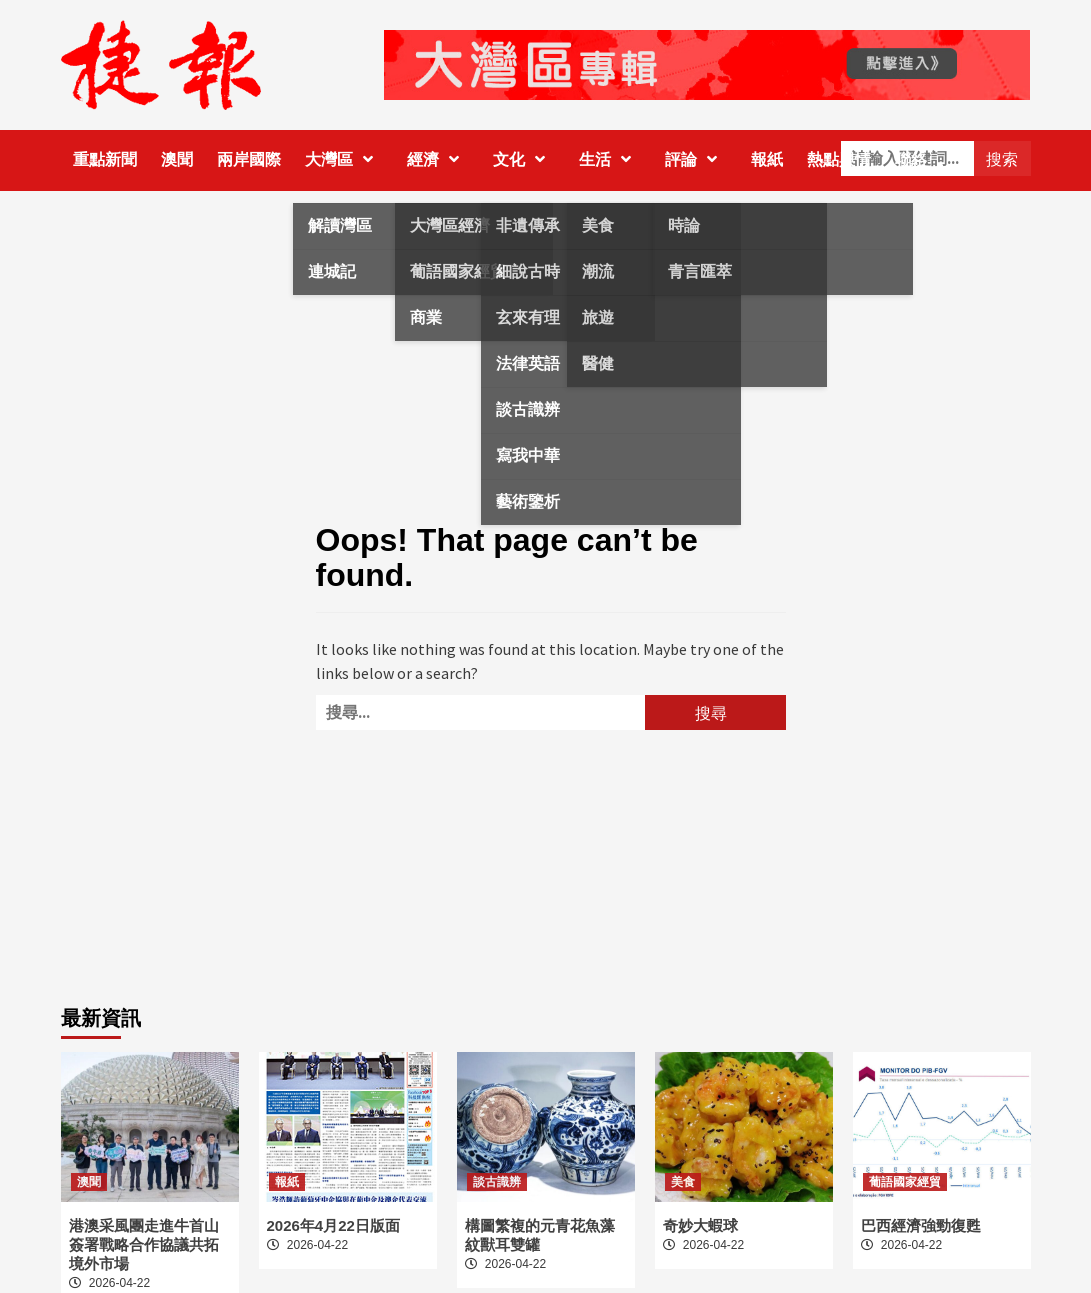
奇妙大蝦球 (700, 1225)
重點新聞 (105, 159)
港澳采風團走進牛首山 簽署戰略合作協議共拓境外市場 (144, 1244)
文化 (524, 159)
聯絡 (911, 159)
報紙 (767, 159)
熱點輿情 (839, 159)
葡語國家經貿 (905, 1182)
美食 (683, 1182)
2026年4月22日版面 (333, 1225)
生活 (610, 159)
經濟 (438, 159)
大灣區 (344, 159)
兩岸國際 (249, 159)
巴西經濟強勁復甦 (921, 1225)
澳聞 (177, 159)
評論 (696, 159)
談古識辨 (497, 1182)
